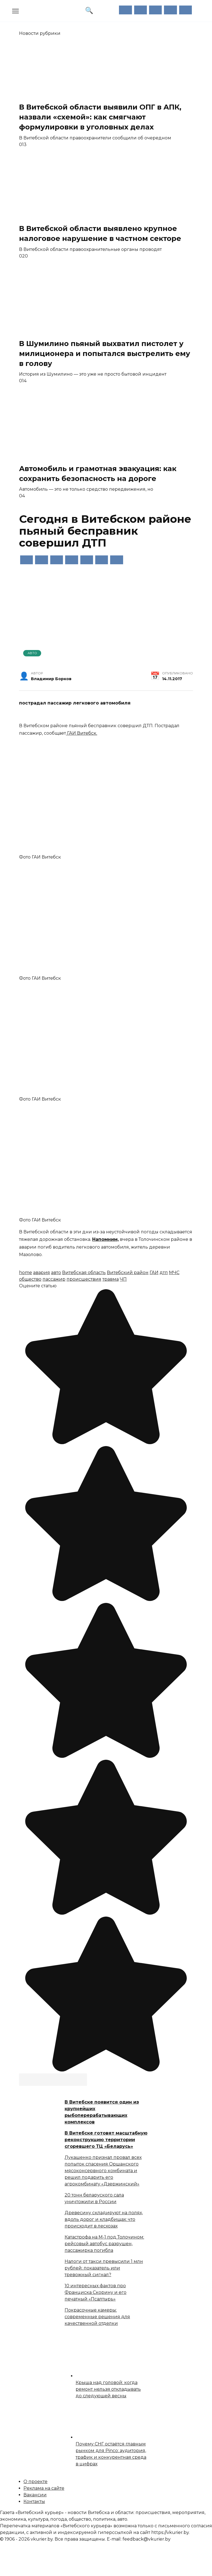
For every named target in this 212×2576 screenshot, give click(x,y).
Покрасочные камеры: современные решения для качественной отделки (97, 2316)
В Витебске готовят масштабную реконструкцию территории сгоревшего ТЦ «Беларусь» (106, 2139)
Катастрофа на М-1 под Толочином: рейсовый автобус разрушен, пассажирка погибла (104, 2243)
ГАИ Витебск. (81, 733)
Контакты (34, 2501)
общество (30, 1279)
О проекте (35, 2481)
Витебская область (84, 1272)
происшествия (84, 1279)
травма (110, 1279)
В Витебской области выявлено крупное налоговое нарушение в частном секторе (100, 233)
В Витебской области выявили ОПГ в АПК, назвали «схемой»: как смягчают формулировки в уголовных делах (100, 117)
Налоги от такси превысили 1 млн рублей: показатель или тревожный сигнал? (104, 2268)
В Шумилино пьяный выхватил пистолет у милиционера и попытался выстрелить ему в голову (104, 353)
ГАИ (154, 1272)
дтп (164, 1272)
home (25, 1272)
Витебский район (128, 1272)
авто (56, 1272)
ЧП (123, 1279)
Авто (32, 653)
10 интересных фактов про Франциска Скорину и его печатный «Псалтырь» (95, 2292)
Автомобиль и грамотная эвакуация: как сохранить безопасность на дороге (97, 473)
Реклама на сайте (43, 2488)
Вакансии (35, 2494)
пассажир (54, 1279)
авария (41, 1272)
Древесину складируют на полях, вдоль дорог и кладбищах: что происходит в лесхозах (104, 2219)
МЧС (174, 1272)
